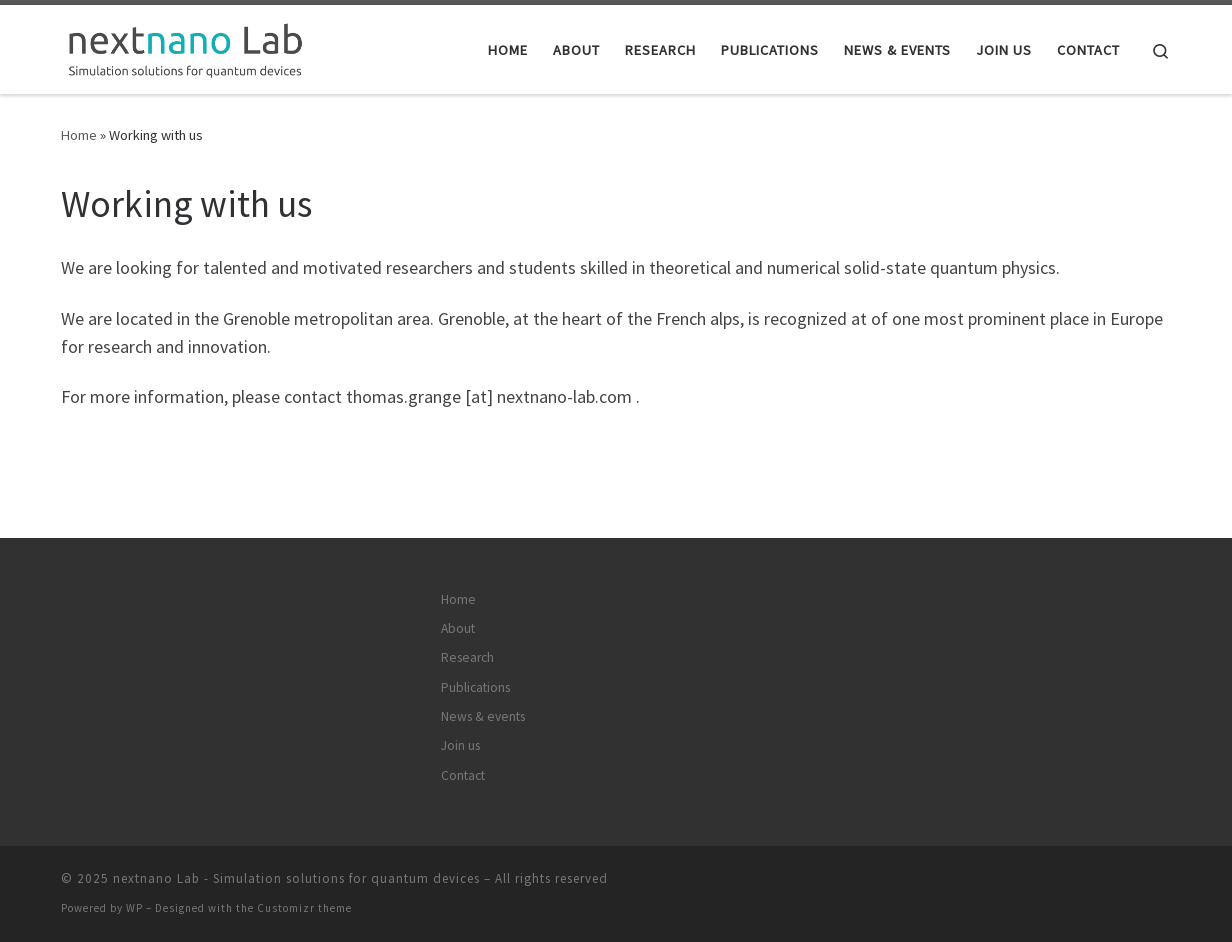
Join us (460, 745)
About (458, 628)
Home (79, 135)
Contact (463, 775)
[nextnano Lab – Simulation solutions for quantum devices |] (186, 45)
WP (134, 908)
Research (467, 657)
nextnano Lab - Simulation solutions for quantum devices (296, 878)
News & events (483, 716)
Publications (475, 687)
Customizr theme (304, 908)
